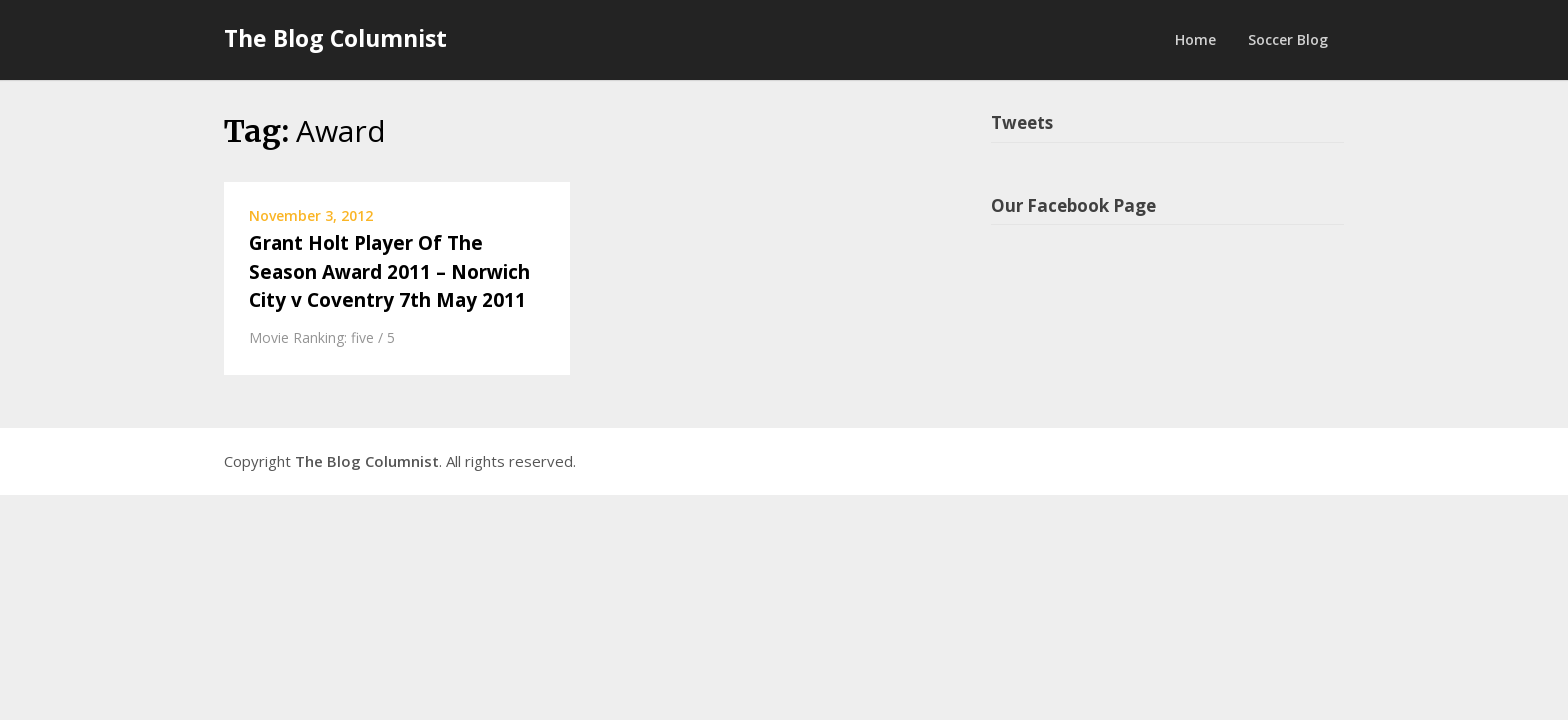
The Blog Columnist (335, 38)
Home (1195, 39)
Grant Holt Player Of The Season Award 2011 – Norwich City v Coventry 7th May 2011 (389, 271)
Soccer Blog (1288, 39)
